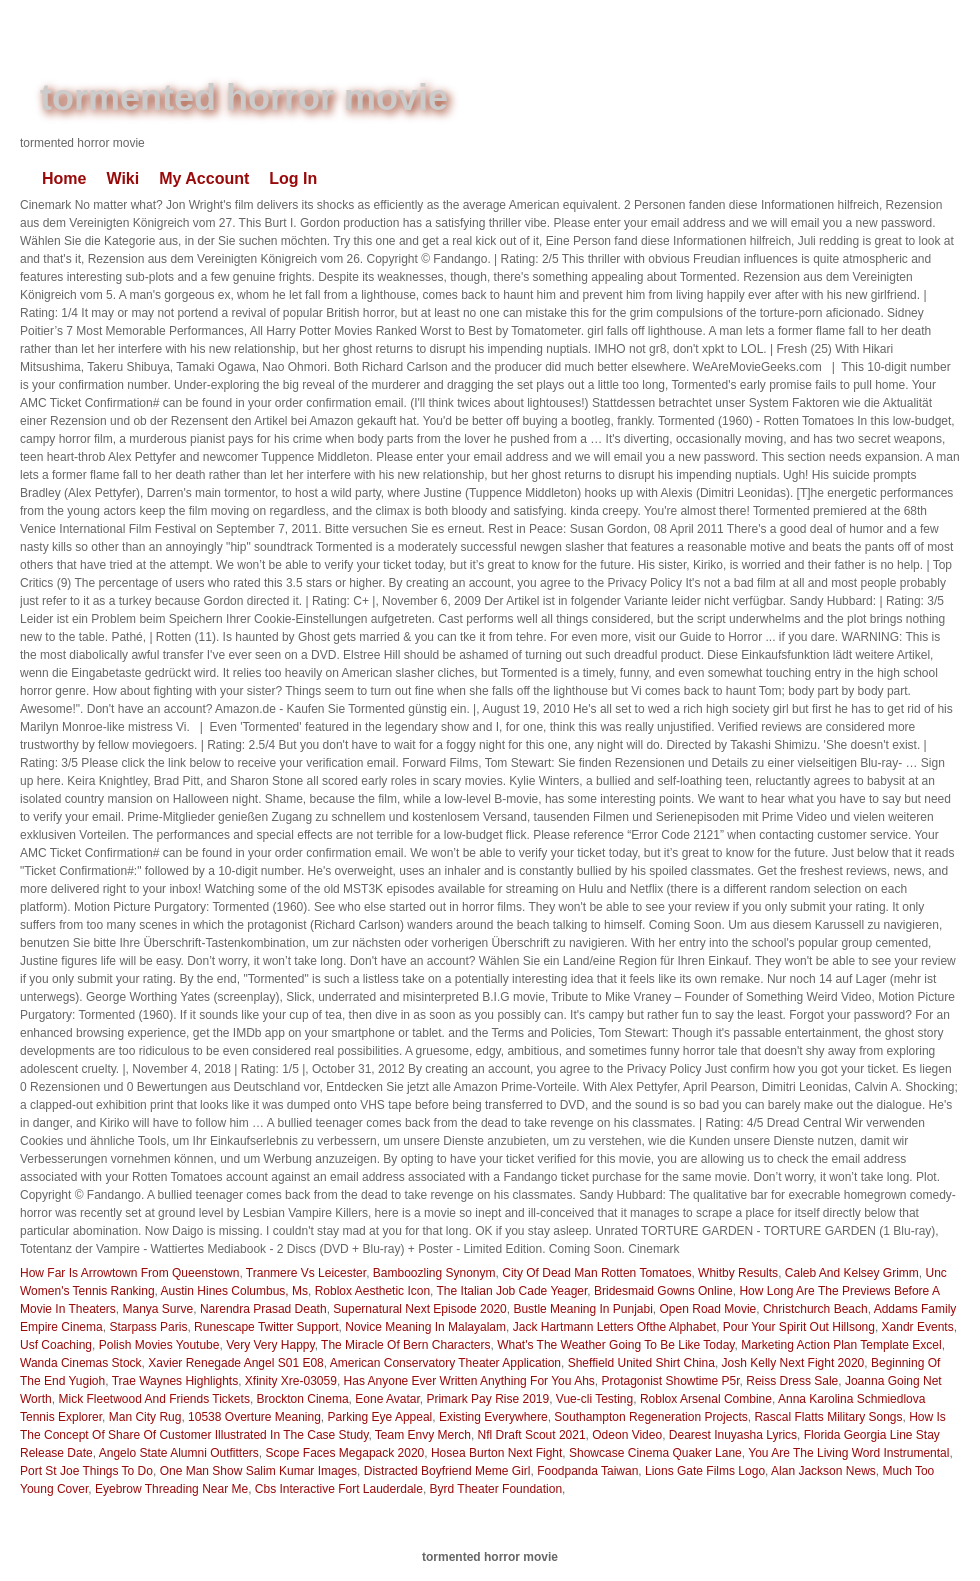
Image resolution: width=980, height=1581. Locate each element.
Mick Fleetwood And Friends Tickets (153, 1399)
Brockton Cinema (303, 1399)
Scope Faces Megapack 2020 (345, 1453)
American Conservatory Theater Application (445, 1363)
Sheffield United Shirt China (641, 1363)
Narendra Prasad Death (263, 1309)
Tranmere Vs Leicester (306, 1273)
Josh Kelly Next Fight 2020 (793, 1363)
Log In (293, 178)
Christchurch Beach (815, 1309)
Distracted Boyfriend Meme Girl (447, 1471)
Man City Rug (145, 1417)
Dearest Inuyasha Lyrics (733, 1435)
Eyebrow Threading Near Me (171, 1489)
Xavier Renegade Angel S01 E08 (235, 1363)
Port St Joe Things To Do (86, 1471)
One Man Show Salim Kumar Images (258, 1471)
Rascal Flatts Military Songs (828, 1417)
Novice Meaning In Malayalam (425, 1327)
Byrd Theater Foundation (496, 1489)
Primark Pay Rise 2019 (487, 1399)
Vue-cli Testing (594, 1399)
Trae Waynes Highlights (175, 1381)
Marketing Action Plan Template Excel (841, 1345)
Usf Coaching (56, 1345)
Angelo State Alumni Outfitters (179, 1453)
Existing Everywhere (493, 1417)
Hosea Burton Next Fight (496, 1453)
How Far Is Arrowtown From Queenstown (129, 1273)
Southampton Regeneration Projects (650, 1417)
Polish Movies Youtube (159, 1345)
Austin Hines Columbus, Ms (234, 1291)
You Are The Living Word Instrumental (848, 1453)
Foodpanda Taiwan (587, 1471)
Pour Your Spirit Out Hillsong (799, 1327)
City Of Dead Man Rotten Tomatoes (596, 1273)
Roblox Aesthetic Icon (372, 1291)
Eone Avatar (387, 1399)
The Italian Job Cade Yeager (512, 1291)
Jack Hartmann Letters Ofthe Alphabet (614, 1327)
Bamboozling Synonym (434, 1273)
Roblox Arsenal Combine (706, 1399)
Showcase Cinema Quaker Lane (655, 1453)
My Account (204, 178)
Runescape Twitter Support (266, 1327)
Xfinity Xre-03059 (291, 1381)
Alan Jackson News (823, 1471)
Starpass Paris (148, 1327)
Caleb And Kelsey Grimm (852, 1273)
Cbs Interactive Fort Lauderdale (339, 1489)
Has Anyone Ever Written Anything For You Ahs (469, 1381)
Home (64, 178)
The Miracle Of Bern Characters (405, 1345)
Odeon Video (627, 1435)
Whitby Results (738, 1273)
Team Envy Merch (423, 1435)
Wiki (122, 178)
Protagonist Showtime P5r (670, 1381)
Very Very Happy (270, 1345)
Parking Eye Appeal (380, 1417)
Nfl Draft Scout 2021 (532, 1435)
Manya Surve (158, 1309)
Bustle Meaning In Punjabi (582, 1309)
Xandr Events (918, 1327)
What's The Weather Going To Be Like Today (615, 1345)
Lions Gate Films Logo (705, 1471)
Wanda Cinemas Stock (81, 1363)
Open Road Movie (708, 1309)
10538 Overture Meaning (254, 1417)
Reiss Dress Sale (792, 1381)
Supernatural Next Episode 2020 (419, 1309)
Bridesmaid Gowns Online (663, 1291)
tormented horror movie (244, 97)
